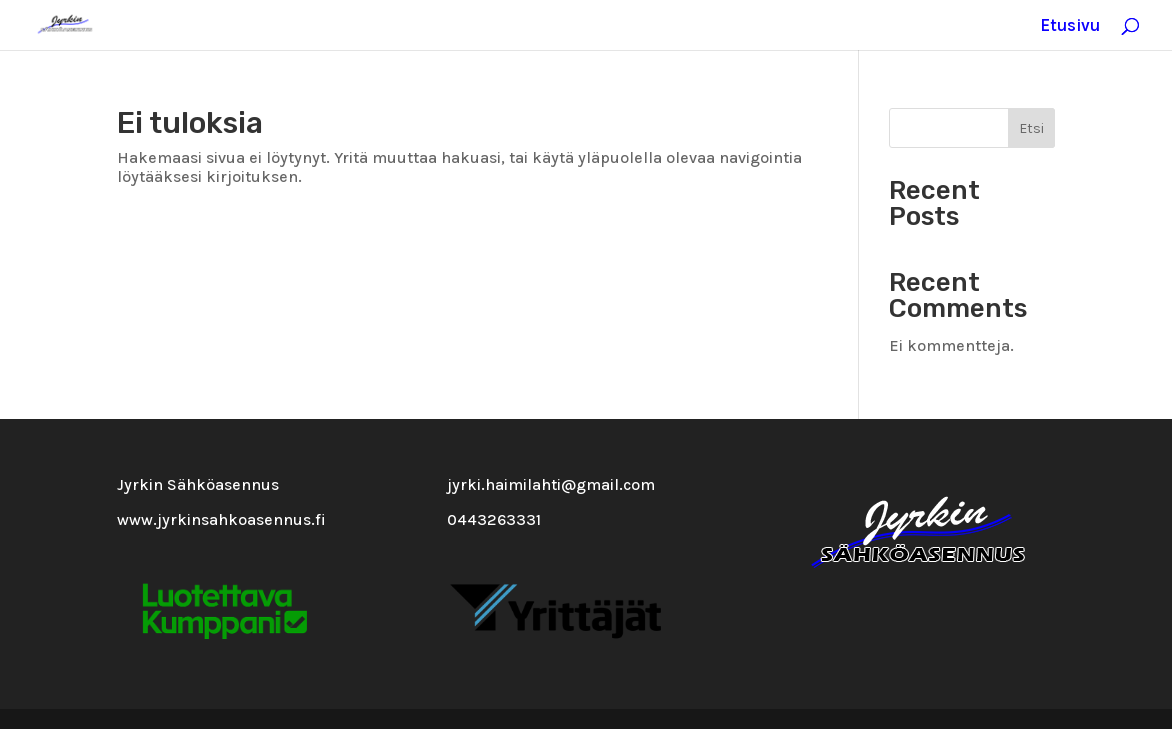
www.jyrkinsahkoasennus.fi (221, 519)
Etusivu (1070, 26)
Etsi (1031, 128)
